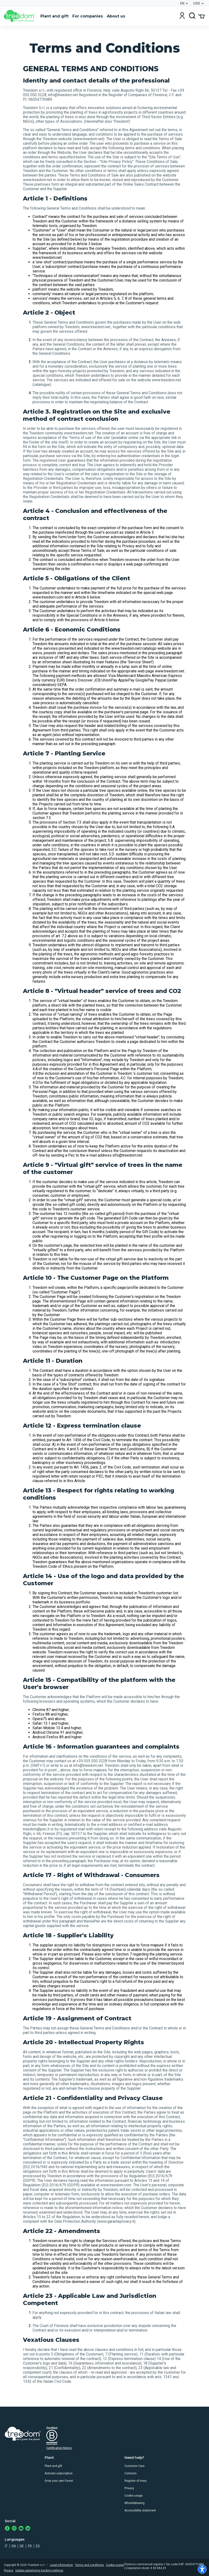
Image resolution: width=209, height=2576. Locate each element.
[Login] (182, 16)
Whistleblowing (134, 2503)
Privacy (129, 2488)
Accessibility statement (140, 2510)
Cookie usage (133, 2495)
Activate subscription (59, 2473)
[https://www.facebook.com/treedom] (7, 2529)
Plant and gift (53, 2466)
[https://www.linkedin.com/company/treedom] (27, 2529)
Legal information (61, 2565)
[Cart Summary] (201, 16)
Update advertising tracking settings (39, 2570)
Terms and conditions (89, 2565)
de (22, 2546)
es (38, 2546)
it (6, 2546)
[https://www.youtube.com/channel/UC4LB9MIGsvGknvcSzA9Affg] (21, 2529)
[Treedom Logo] (20, 16)
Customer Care (134, 2466)
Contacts (130, 2473)
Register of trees (135, 2480)
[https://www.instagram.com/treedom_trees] (14, 2529)
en (14, 2546)
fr (30, 2546)
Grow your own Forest (59, 2480)
